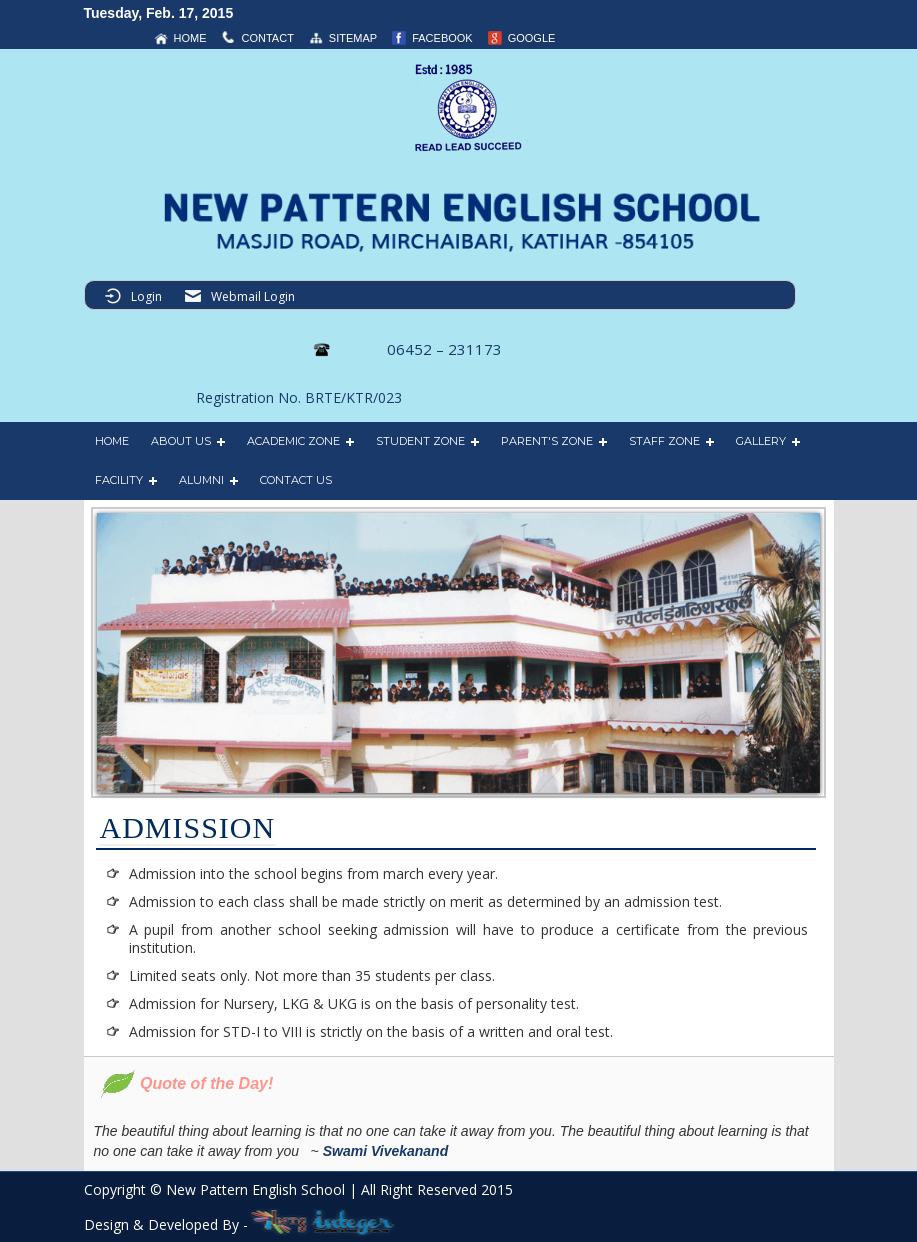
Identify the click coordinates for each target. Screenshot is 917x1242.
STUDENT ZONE (420, 441)
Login (146, 296)
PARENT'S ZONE (547, 441)
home (190, 38)
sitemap (353, 38)
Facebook (442, 38)
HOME (112, 441)
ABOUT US (181, 441)
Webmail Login (253, 296)
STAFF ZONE (664, 441)
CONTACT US (296, 480)
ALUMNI (201, 480)
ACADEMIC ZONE (293, 441)
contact (268, 38)
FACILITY (119, 480)
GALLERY (761, 441)
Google (532, 38)
